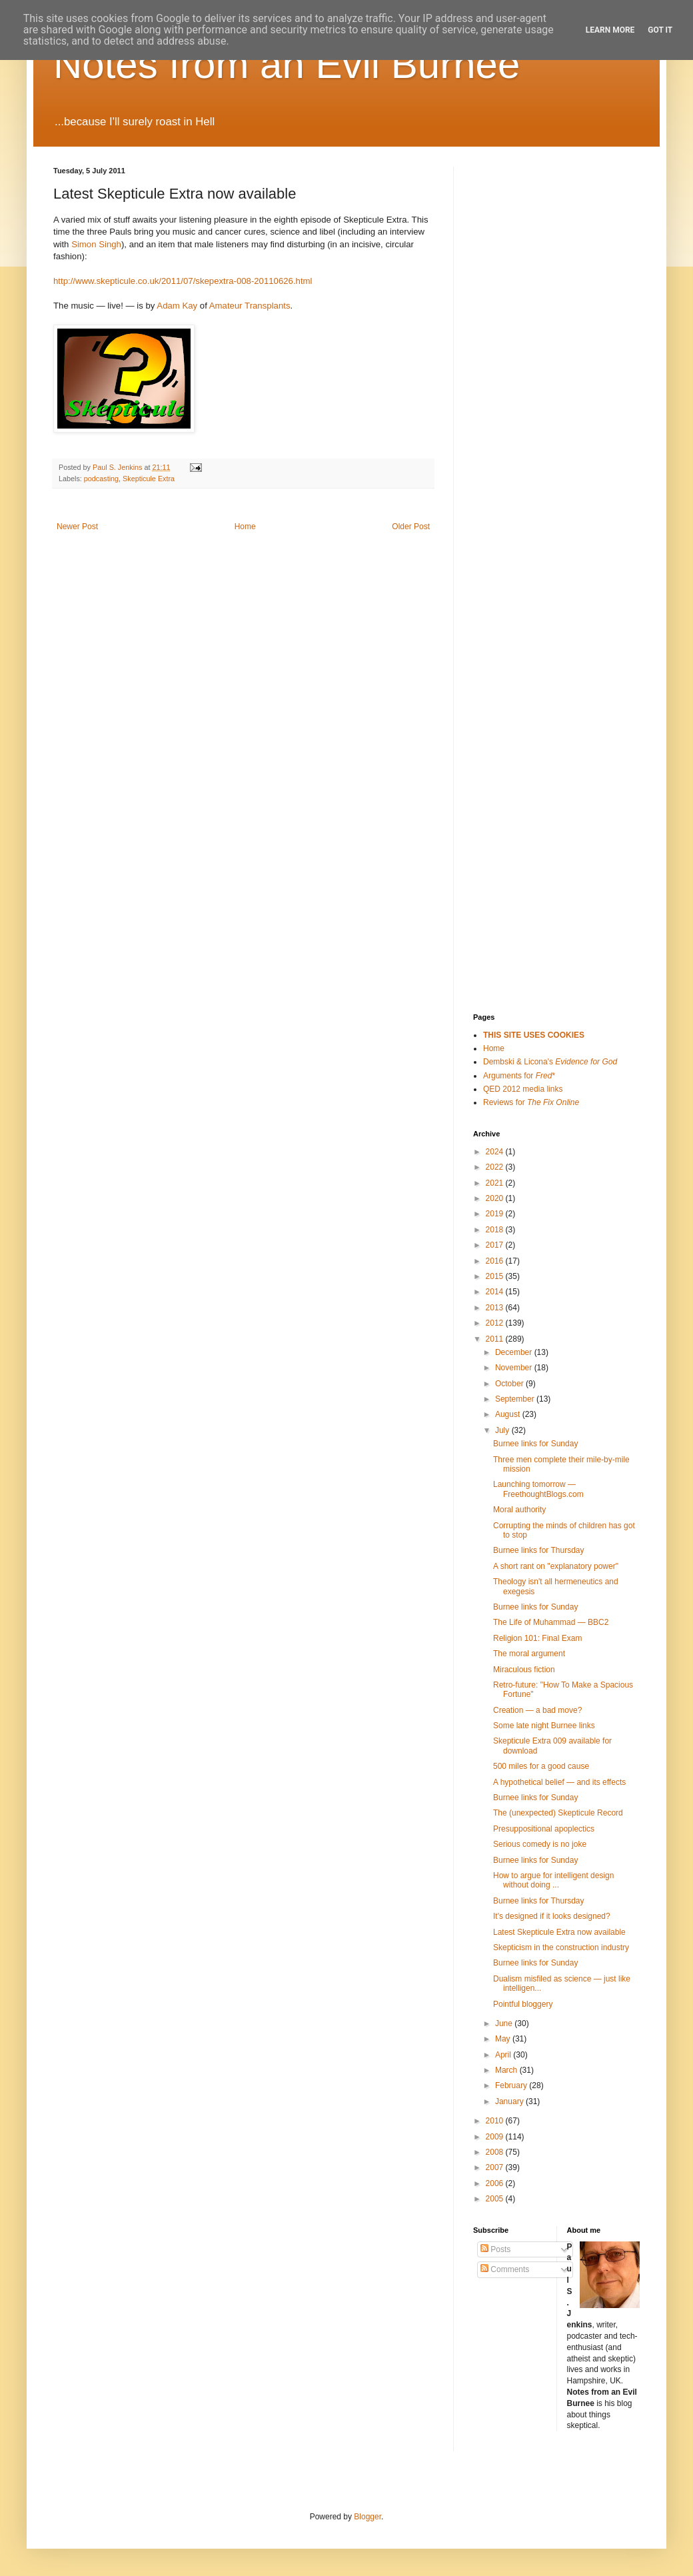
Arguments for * (519, 1075)
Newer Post (77, 526)
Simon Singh (96, 244)
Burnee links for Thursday (538, 1550)
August (508, 1414)
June (504, 2023)
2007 (496, 2167)
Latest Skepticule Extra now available (559, 1932)
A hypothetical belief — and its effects (559, 1782)
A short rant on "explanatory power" (555, 1566)
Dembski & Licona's (550, 1061)
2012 (496, 1323)
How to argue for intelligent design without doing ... (553, 1880)
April (504, 2054)
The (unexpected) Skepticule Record (558, 1813)
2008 (496, 2152)
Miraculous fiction (524, 1669)
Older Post (411, 526)
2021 (496, 1183)
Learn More (610, 30)
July (503, 1430)
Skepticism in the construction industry (561, 1947)
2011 (496, 1339)
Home (245, 526)
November (514, 1367)
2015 (496, 1276)
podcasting (101, 479)
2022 (496, 1167)
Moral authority (519, 1509)
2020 (496, 1198)
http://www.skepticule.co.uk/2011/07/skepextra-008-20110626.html (183, 281)
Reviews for (531, 1102)
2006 (496, 2183)
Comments (504, 2269)
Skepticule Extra (149, 479)
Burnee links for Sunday (535, 1443)
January (510, 2101)
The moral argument (529, 1653)
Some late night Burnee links (544, 1725)
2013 (496, 1307)
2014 (496, 1291)
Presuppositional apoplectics (543, 1829)
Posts (495, 2249)
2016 (496, 1261)
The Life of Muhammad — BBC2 (550, 1622)
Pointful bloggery (522, 2004)
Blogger (367, 2516)
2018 (496, 1229)
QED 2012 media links (522, 1089)
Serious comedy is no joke (539, 1844)
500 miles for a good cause (541, 1766)
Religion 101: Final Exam (537, 1638)
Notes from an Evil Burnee (286, 64)
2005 (496, 2198)
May (503, 2038)
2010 (496, 2120)
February (512, 2085)
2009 (496, 2136)
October (510, 1383)
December (514, 1352)
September (515, 1399)
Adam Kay (177, 306)
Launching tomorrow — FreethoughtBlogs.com (538, 1489)
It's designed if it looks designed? (551, 1916)
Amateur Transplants (250, 306)
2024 (496, 1151)
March (507, 2070)
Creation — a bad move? (537, 1710)
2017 (496, 1245)
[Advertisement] (529, 367)
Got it (660, 30)
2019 (496, 1213)
